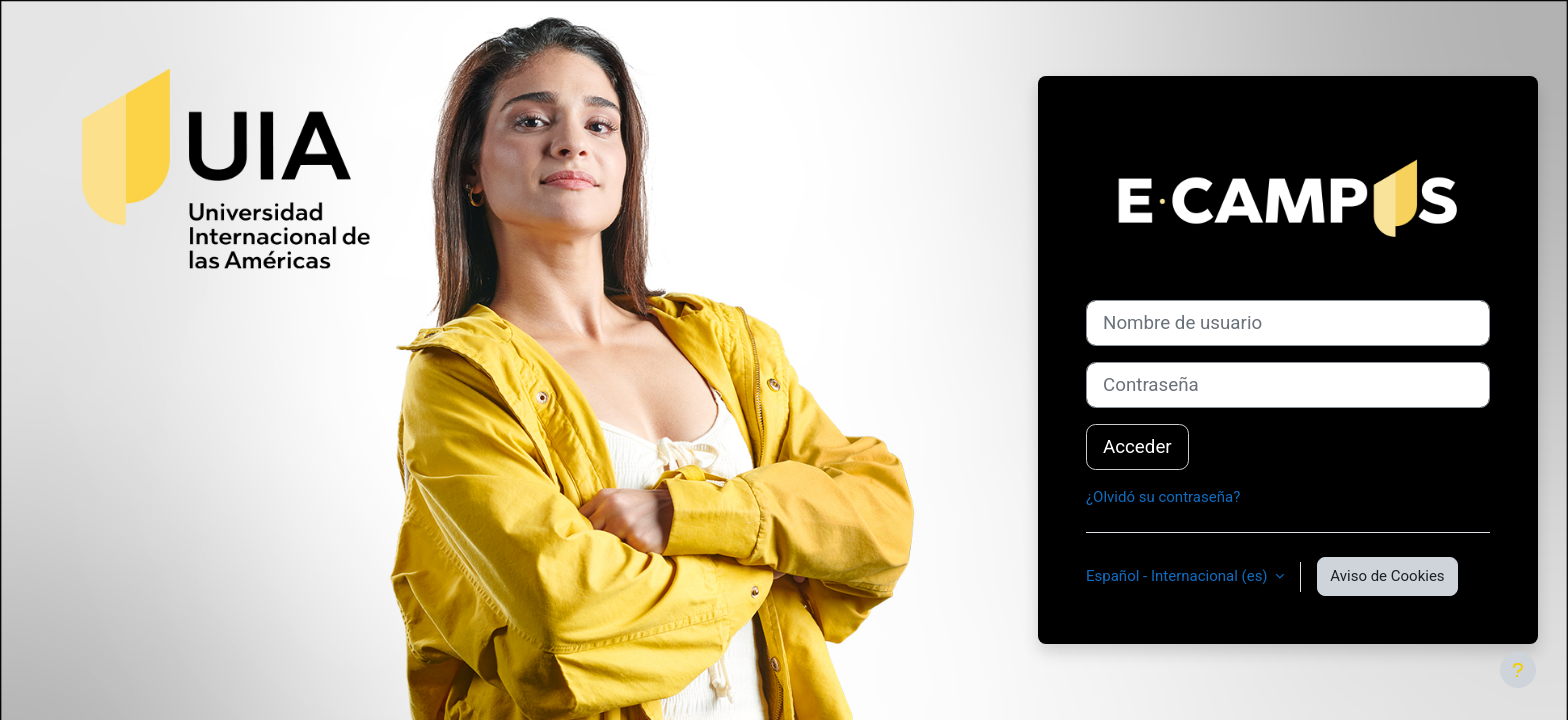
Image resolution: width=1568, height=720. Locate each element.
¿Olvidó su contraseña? (1163, 497)
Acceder (1137, 447)
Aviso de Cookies (1387, 576)
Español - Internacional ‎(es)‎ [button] (1178, 576)
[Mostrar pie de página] (1518, 670)
